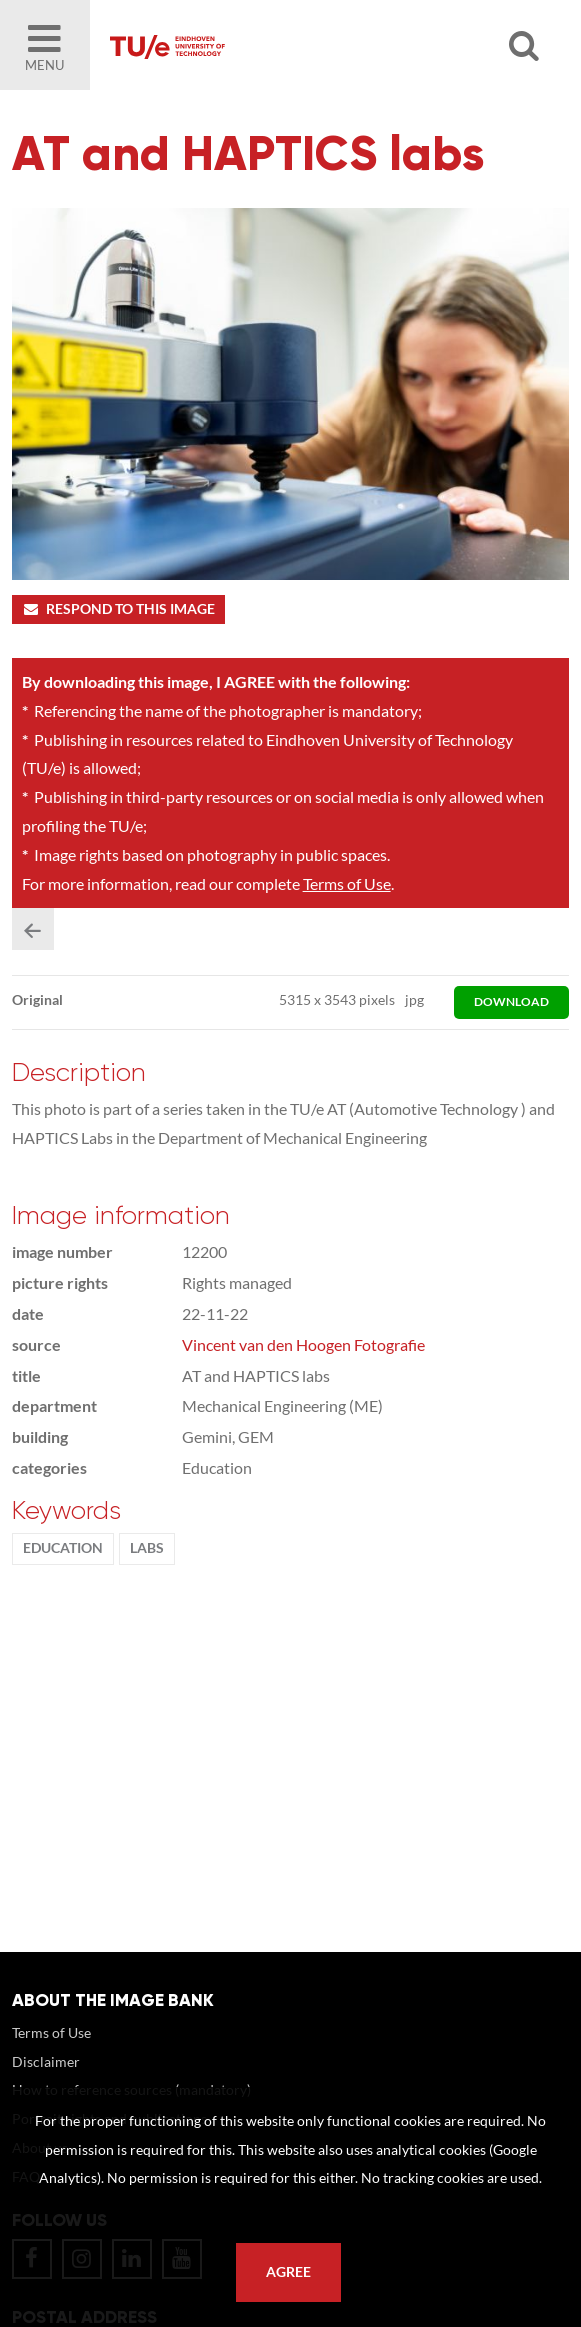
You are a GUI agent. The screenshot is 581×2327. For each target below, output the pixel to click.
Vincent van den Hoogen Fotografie (303, 1344)
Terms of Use (347, 883)
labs (147, 1548)
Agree (288, 2272)
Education (63, 1548)
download (511, 1001)
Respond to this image (118, 609)
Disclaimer (46, 2061)
